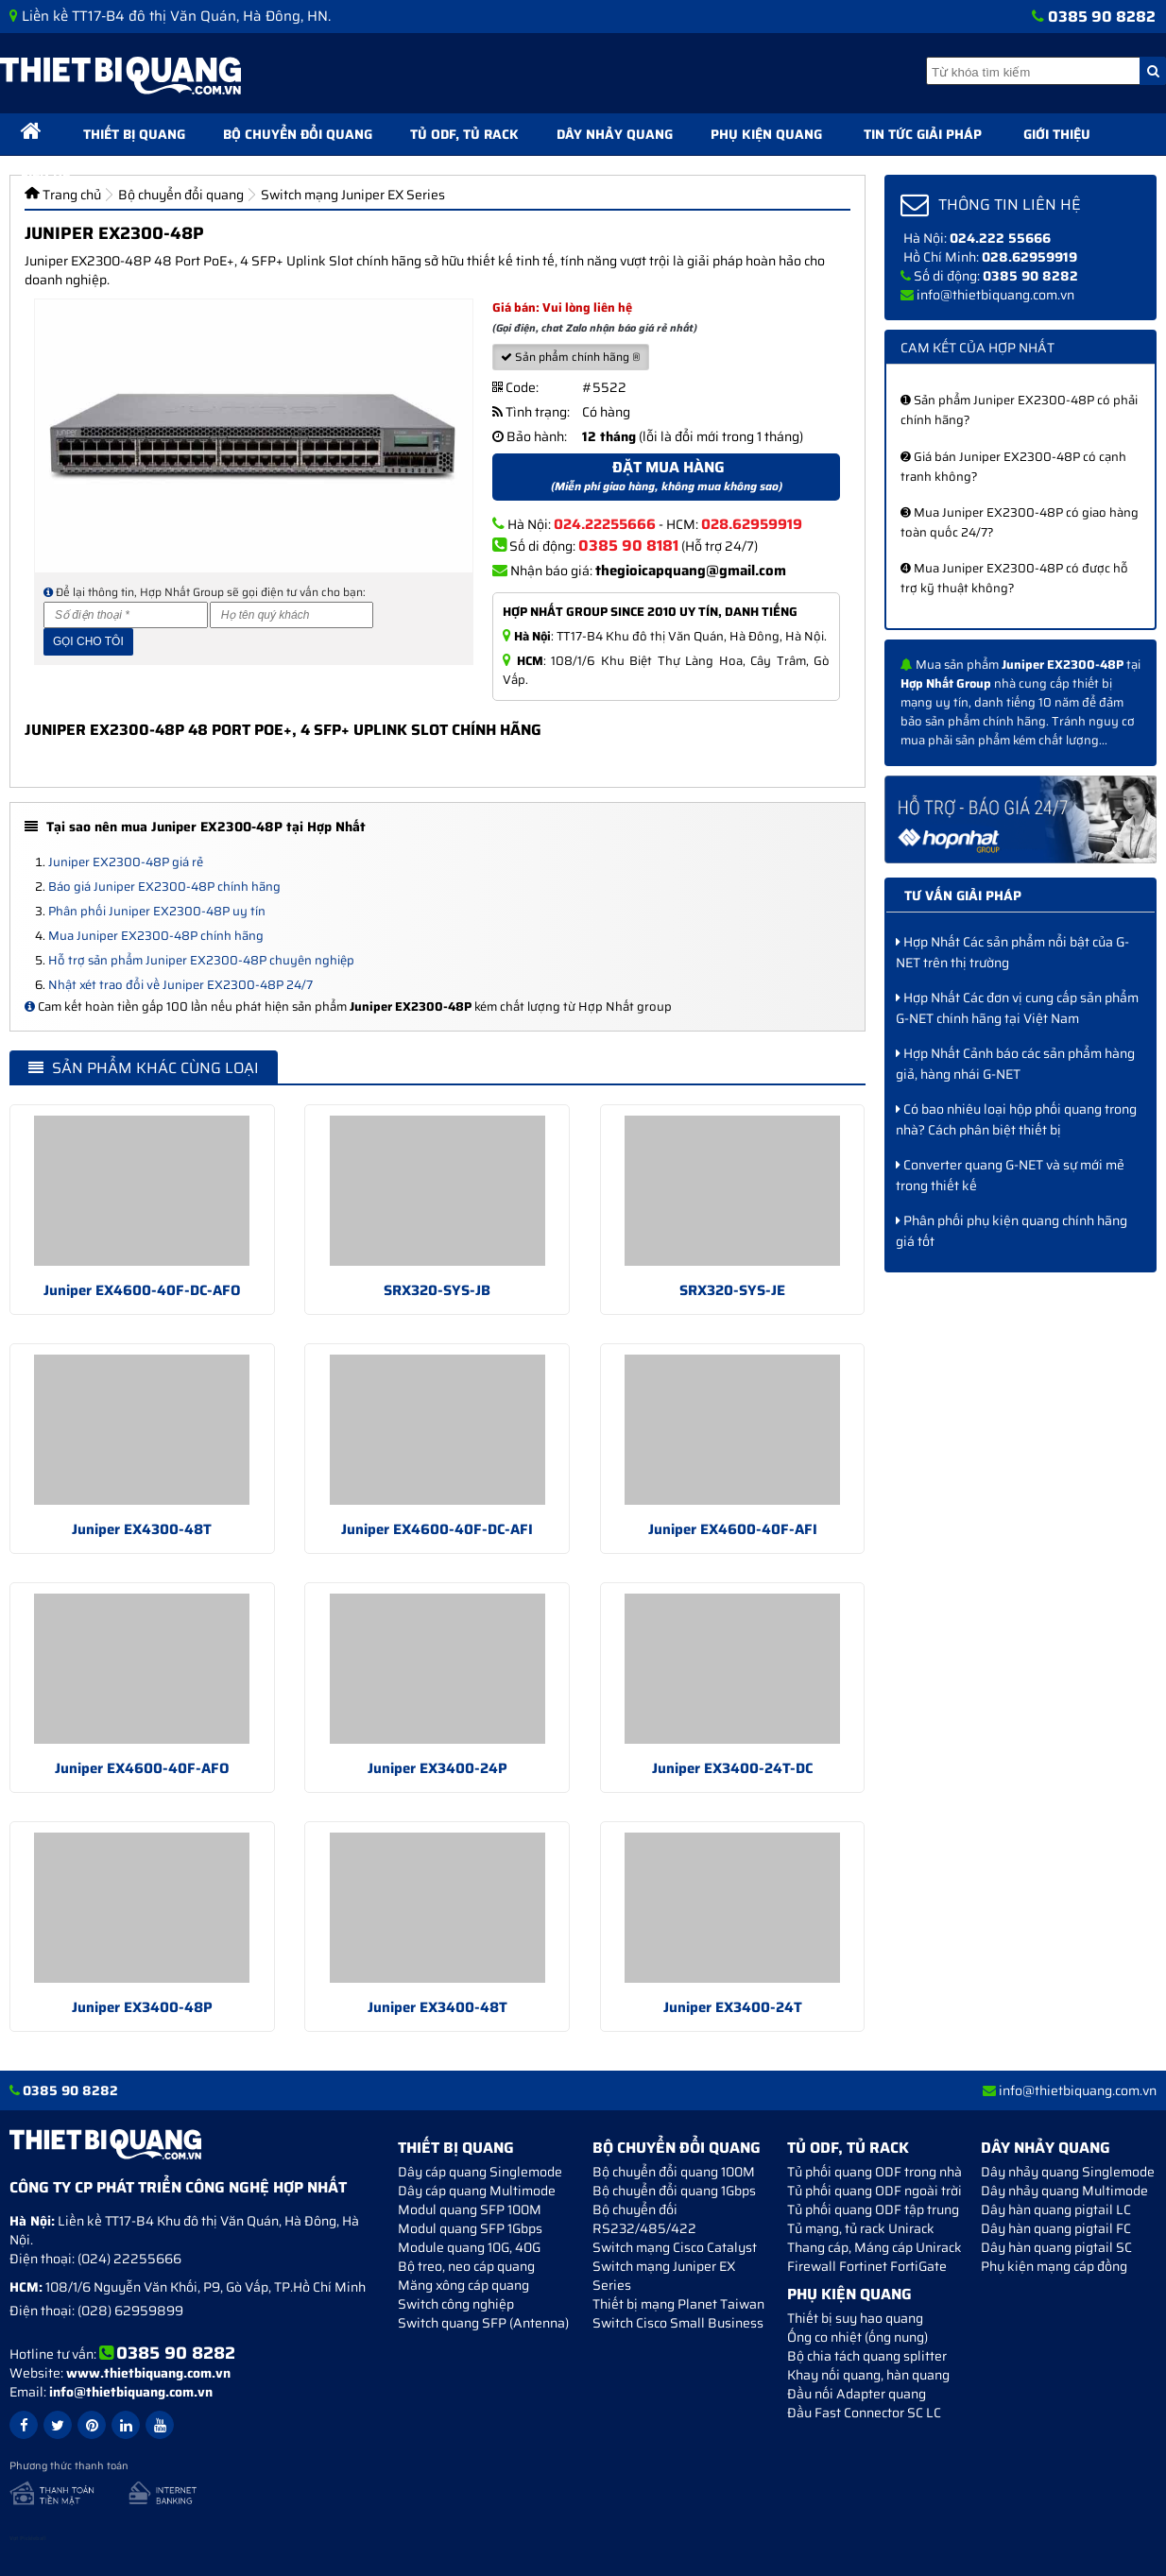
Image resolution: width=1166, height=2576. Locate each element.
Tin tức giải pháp (923, 134)
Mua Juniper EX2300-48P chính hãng (156, 936)
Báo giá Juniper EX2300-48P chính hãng (164, 886)
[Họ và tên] (292, 615)
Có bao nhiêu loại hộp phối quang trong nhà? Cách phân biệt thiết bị (1016, 1119)
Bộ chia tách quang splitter (867, 2356)
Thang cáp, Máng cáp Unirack (874, 2247)
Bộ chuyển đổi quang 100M (673, 2171)
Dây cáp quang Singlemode (480, 2171)
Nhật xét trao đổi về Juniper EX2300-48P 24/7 (180, 985)
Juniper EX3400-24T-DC (733, 1768)
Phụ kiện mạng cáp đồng (1054, 2266)
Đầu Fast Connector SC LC (864, 2412)
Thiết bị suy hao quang (855, 2318)
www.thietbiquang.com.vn (148, 2373)
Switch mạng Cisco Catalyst (674, 2247)
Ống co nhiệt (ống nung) (857, 2337)
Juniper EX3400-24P (437, 1768)
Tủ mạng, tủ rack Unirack (861, 2228)
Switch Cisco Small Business (677, 2322)
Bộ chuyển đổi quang (297, 134)
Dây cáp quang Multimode (477, 2190)
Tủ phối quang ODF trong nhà (874, 2171)
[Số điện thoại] (125, 615)
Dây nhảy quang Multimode (1064, 2190)
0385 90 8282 (1102, 16)
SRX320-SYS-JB (437, 1290)
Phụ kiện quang (766, 134)
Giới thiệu (1056, 134)
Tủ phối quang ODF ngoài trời (874, 2190)
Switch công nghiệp (456, 2304)
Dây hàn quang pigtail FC (1056, 2228)
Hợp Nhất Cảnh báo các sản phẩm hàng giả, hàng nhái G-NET (1015, 1063)
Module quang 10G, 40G (469, 2247)
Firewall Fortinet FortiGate (867, 2266)
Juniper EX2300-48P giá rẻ (125, 862)
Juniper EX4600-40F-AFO (142, 1768)
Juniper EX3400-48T (437, 2007)
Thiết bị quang (134, 134)
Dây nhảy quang (615, 134)
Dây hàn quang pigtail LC (1056, 2209)
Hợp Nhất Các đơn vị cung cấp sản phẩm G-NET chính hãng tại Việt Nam (1017, 1008)
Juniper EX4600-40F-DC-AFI (437, 1529)
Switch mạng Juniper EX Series (663, 2275)
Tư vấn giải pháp (962, 895)
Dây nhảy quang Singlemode (1068, 2171)
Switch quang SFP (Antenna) (483, 2322)
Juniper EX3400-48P (142, 2007)
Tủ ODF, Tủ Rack (464, 134)
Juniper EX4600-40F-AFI (732, 1529)
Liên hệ (45, 172)
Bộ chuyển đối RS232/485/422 (644, 2219)
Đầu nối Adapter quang (856, 2393)
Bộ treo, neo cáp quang (466, 2266)
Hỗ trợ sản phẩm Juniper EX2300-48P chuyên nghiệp (201, 960)
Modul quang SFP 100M (469, 2209)
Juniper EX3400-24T (732, 2007)
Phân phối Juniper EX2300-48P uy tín (157, 911)
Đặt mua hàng (666, 475)
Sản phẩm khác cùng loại (143, 1068)
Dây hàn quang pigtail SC (1056, 2247)
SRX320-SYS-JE (732, 1290)
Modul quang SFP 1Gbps (470, 2228)
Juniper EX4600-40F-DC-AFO (142, 1290)
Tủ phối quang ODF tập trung (873, 2209)
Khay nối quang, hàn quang (868, 2374)
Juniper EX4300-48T (142, 1529)
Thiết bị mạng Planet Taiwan (678, 2304)
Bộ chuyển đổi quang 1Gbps (674, 2190)
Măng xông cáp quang (463, 2285)
